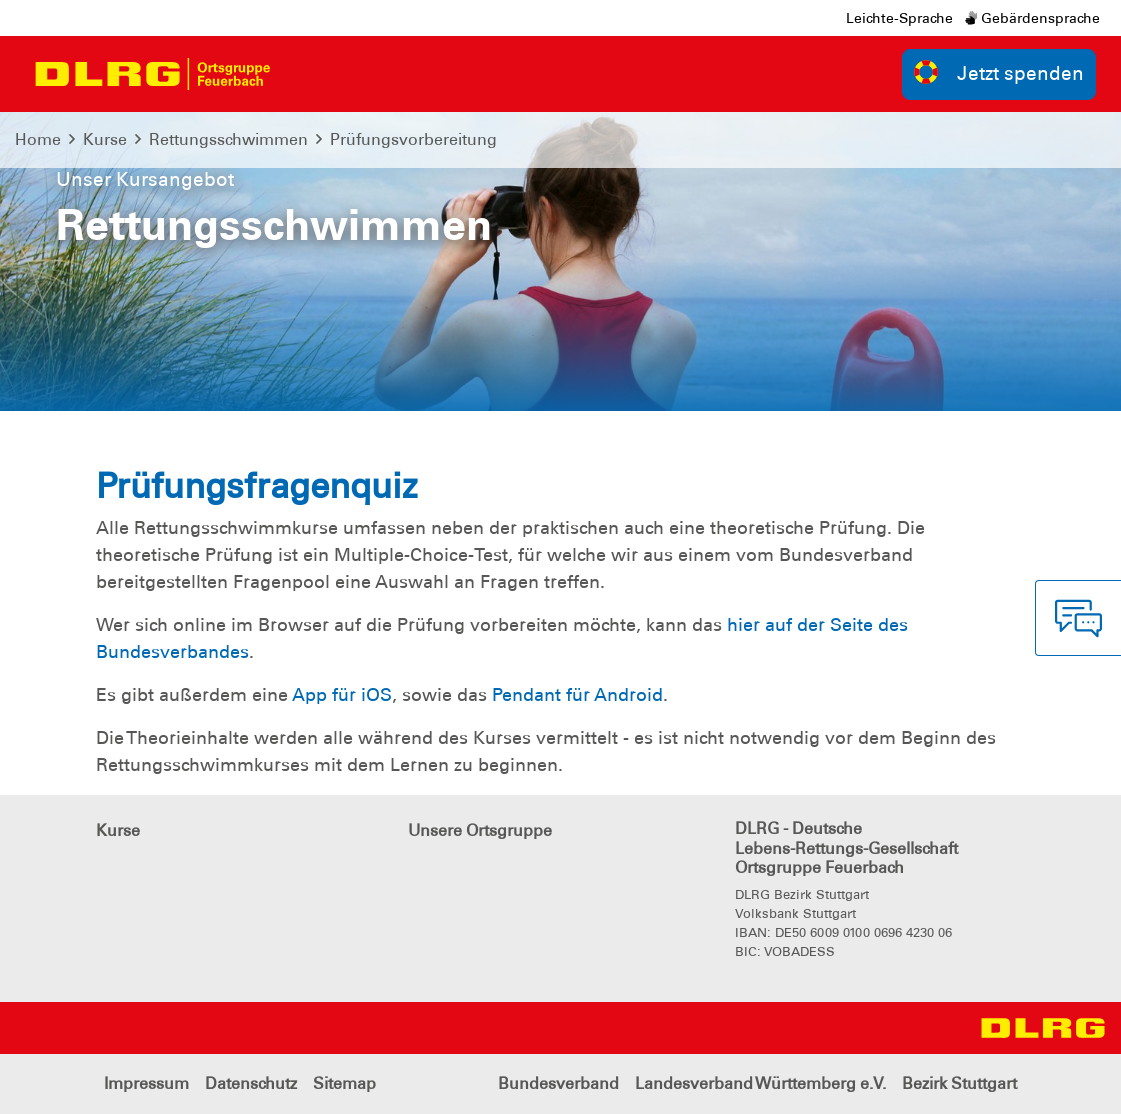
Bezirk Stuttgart (959, 1083)
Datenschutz (251, 1083)
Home (38, 139)
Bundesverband (558, 1083)
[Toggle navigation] (306, 74)
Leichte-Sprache (899, 18)
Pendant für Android (577, 695)
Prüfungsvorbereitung (413, 139)
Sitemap (344, 1083)
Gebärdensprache (1032, 18)
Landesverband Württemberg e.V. (760, 1083)
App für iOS (342, 695)
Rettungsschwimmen (228, 139)
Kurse (105, 139)
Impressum (146, 1083)
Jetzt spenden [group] (999, 72)
